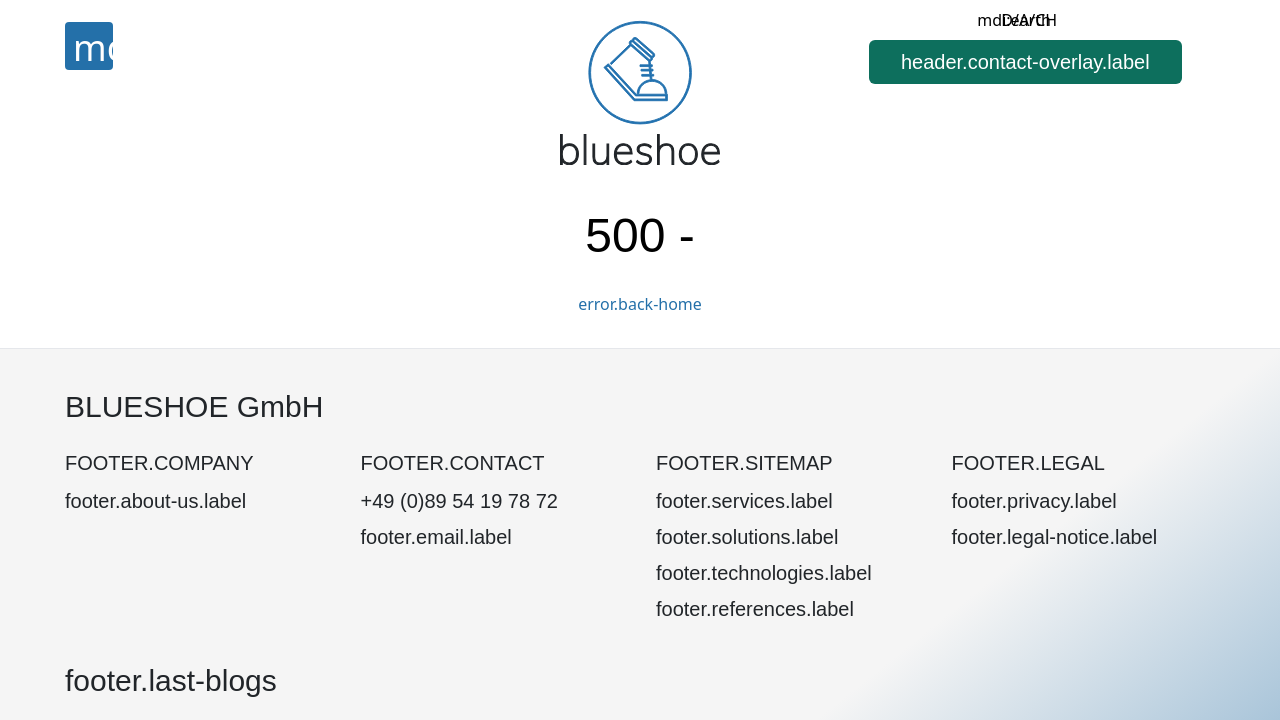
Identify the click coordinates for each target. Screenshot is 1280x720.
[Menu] (89, 46)
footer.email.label (436, 537)
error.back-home (640, 304)
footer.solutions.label (747, 537)
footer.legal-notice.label (1055, 537)
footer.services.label (744, 501)
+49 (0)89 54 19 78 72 (459, 501)
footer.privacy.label (1034, 501)
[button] (1025, 62)
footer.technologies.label (764, 573)
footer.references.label (755, 609)
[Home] (640, 92)
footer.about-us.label (155, 501)
